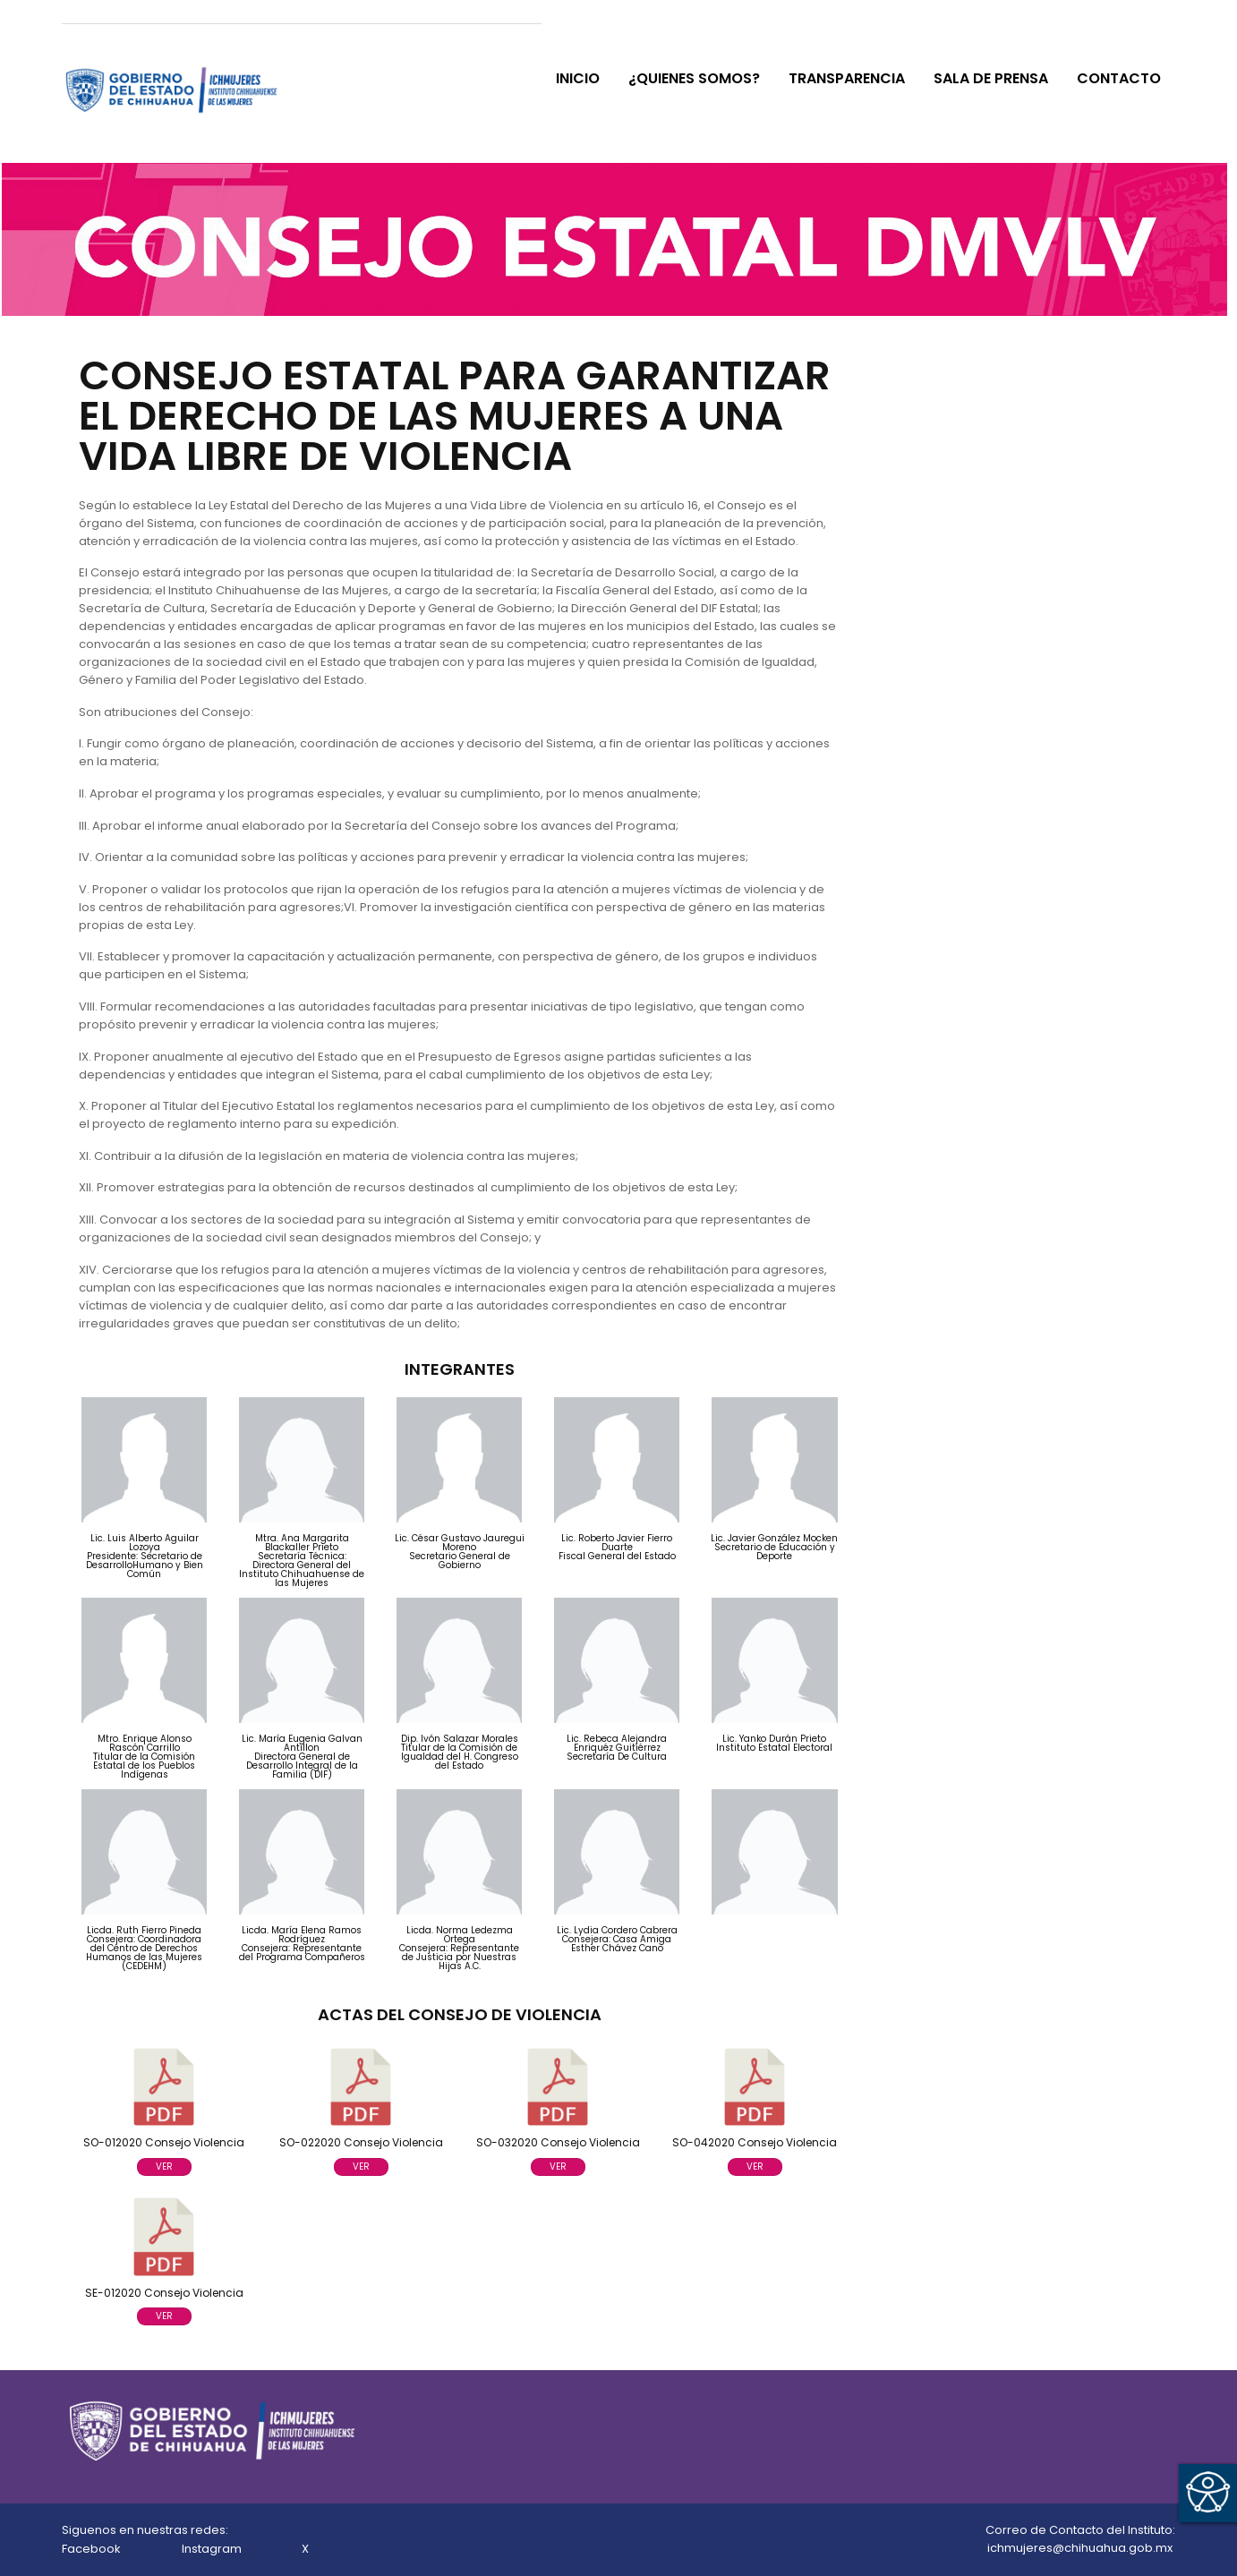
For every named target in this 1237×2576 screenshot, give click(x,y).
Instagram (213, 2548)
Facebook (93, 2548)
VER (164, 2166)
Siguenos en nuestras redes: (145, 2529)
